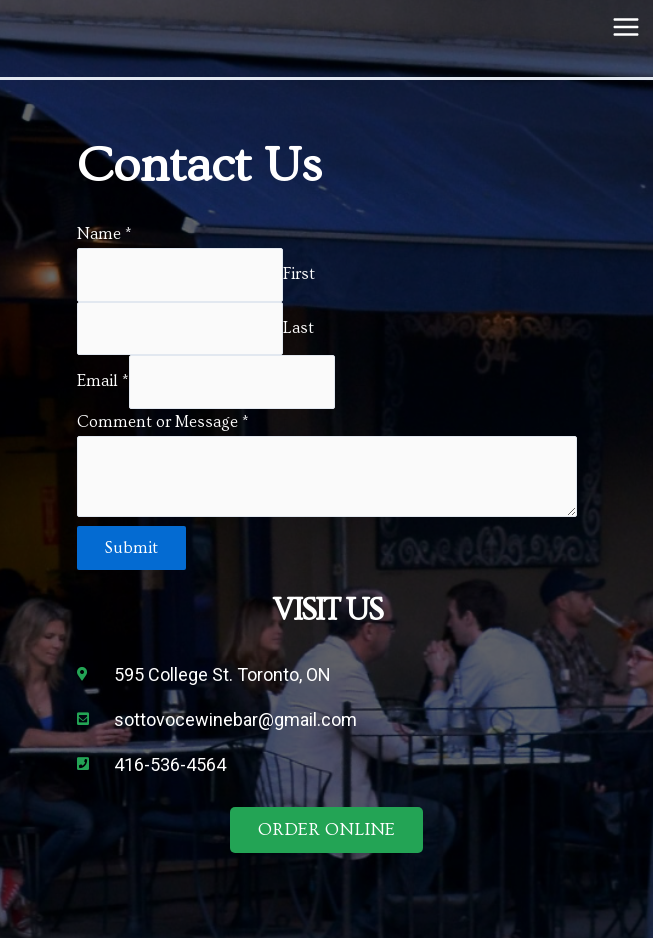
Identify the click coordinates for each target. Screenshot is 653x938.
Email (103, 382)
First (299, 274)
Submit (131, 548)
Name (104, 234)
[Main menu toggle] (625, 27)
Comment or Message (163, 422)
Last (298, 328)
